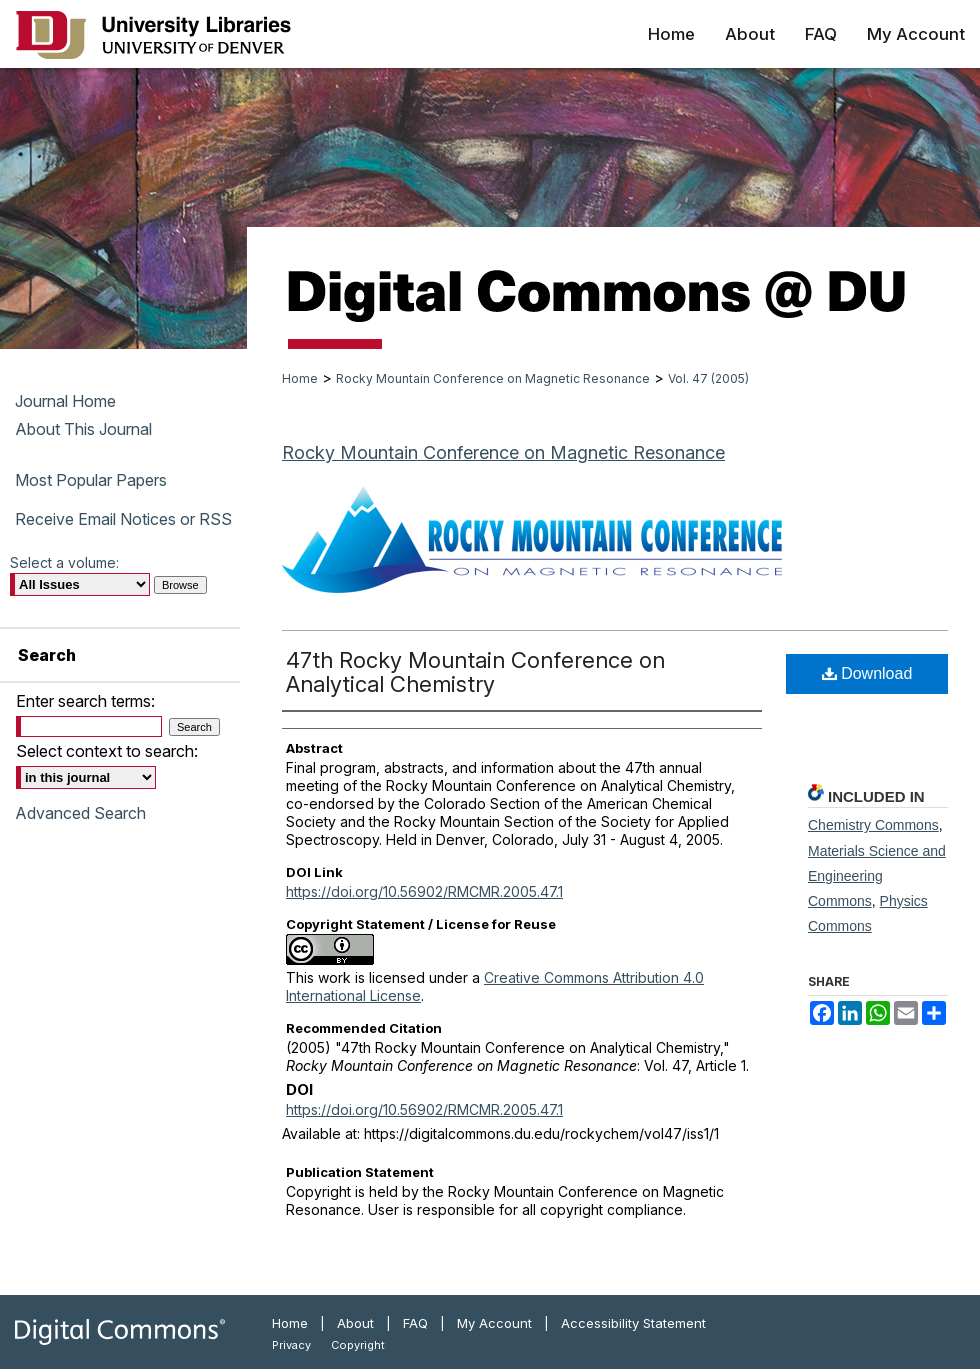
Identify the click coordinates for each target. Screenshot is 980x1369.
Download (867, 673)
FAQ (415, 1323)
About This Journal (83, 429)
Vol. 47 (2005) (708, 378)
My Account (494, 1323)
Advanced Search (80, 813)
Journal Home (65, 401)
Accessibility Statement (633, 1323)
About (355, 1323)
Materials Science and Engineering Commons (877, 876)
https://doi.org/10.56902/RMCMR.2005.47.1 (424, 891)
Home (300, 378)
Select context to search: (107, 751)
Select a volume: (64, 562)
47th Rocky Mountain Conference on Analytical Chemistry (475, 672)
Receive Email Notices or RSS (123, 519)
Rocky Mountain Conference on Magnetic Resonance (493, 378)
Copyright (358, 1345)
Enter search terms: (85, 701)
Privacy (291, 1345)
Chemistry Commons (873, 825)
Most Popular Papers (91, 480)
